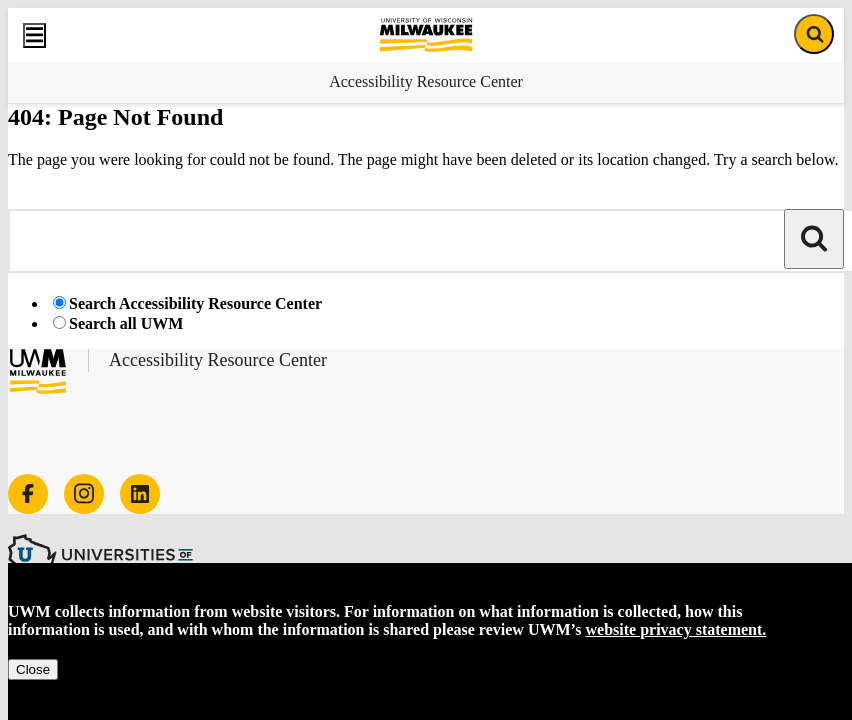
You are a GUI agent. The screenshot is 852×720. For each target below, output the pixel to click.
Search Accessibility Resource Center (195, 303)
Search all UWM (126, 323)
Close (33, 669)
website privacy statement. (676, 629)
